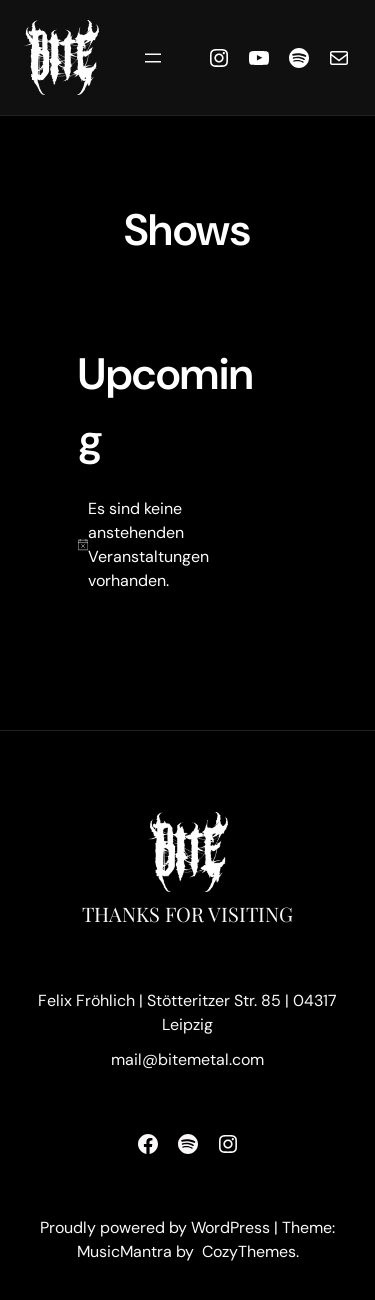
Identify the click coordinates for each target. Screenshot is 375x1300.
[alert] (176, 545)
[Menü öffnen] (153, 58)
